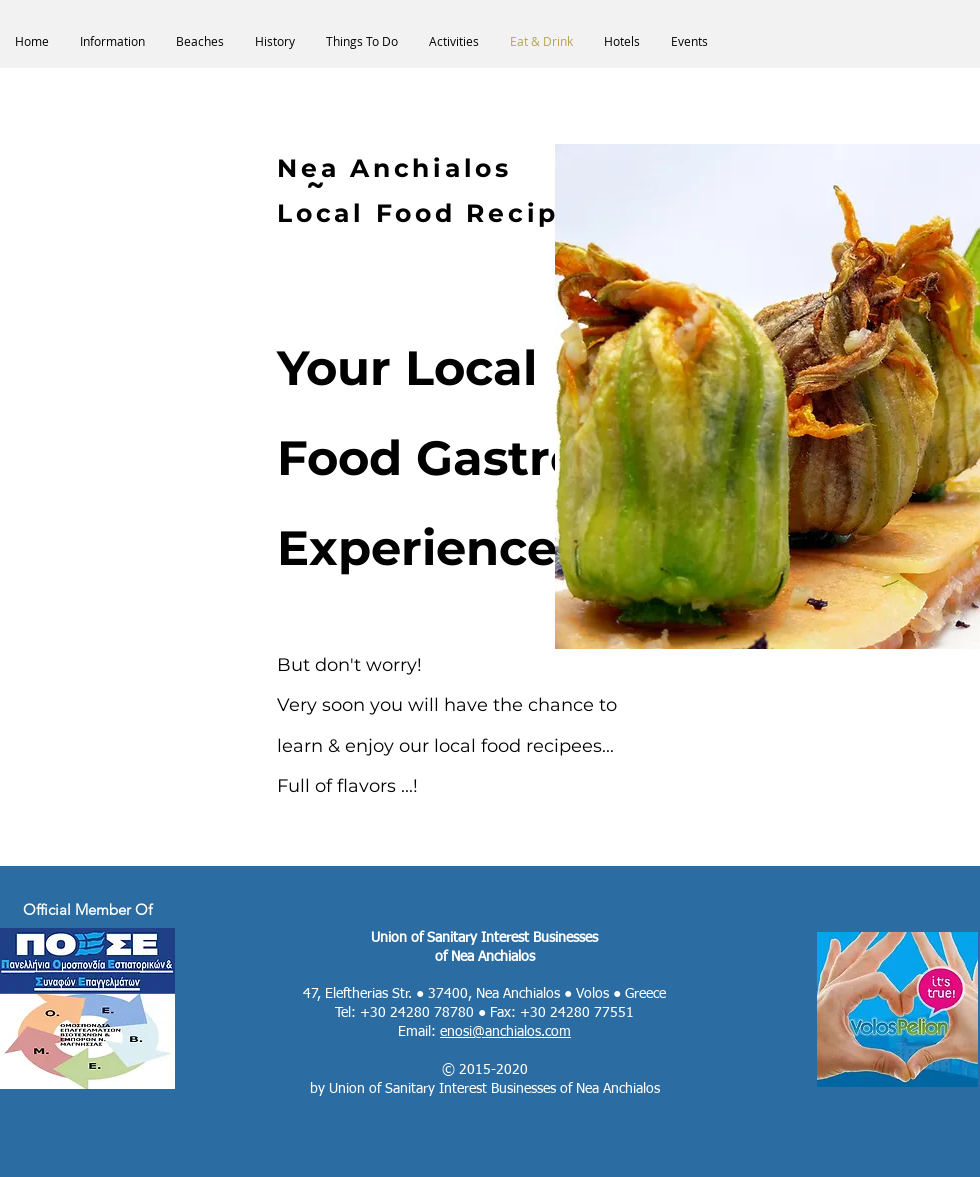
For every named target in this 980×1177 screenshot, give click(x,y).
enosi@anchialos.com (505, 1032)
